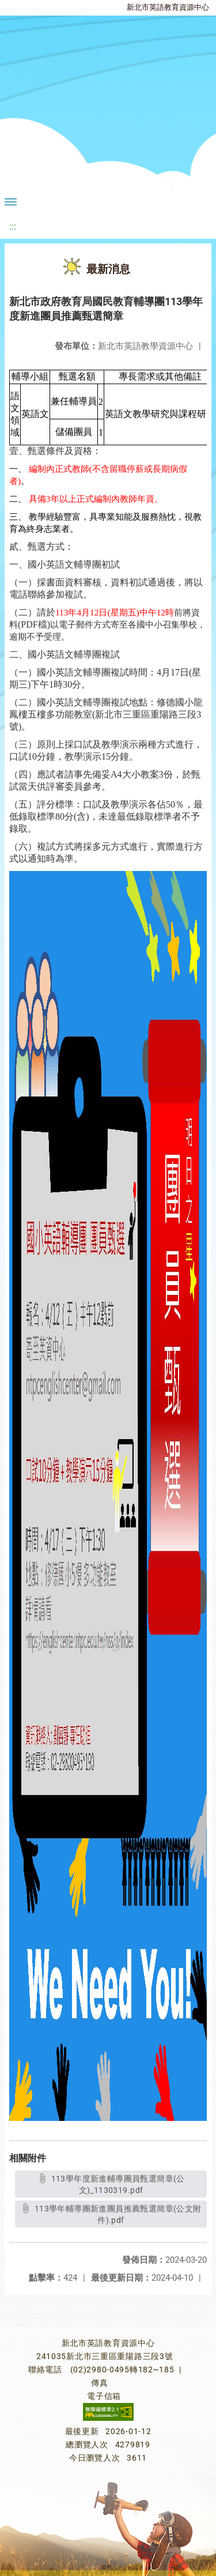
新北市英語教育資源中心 (168, 7)
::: (12, 226)
